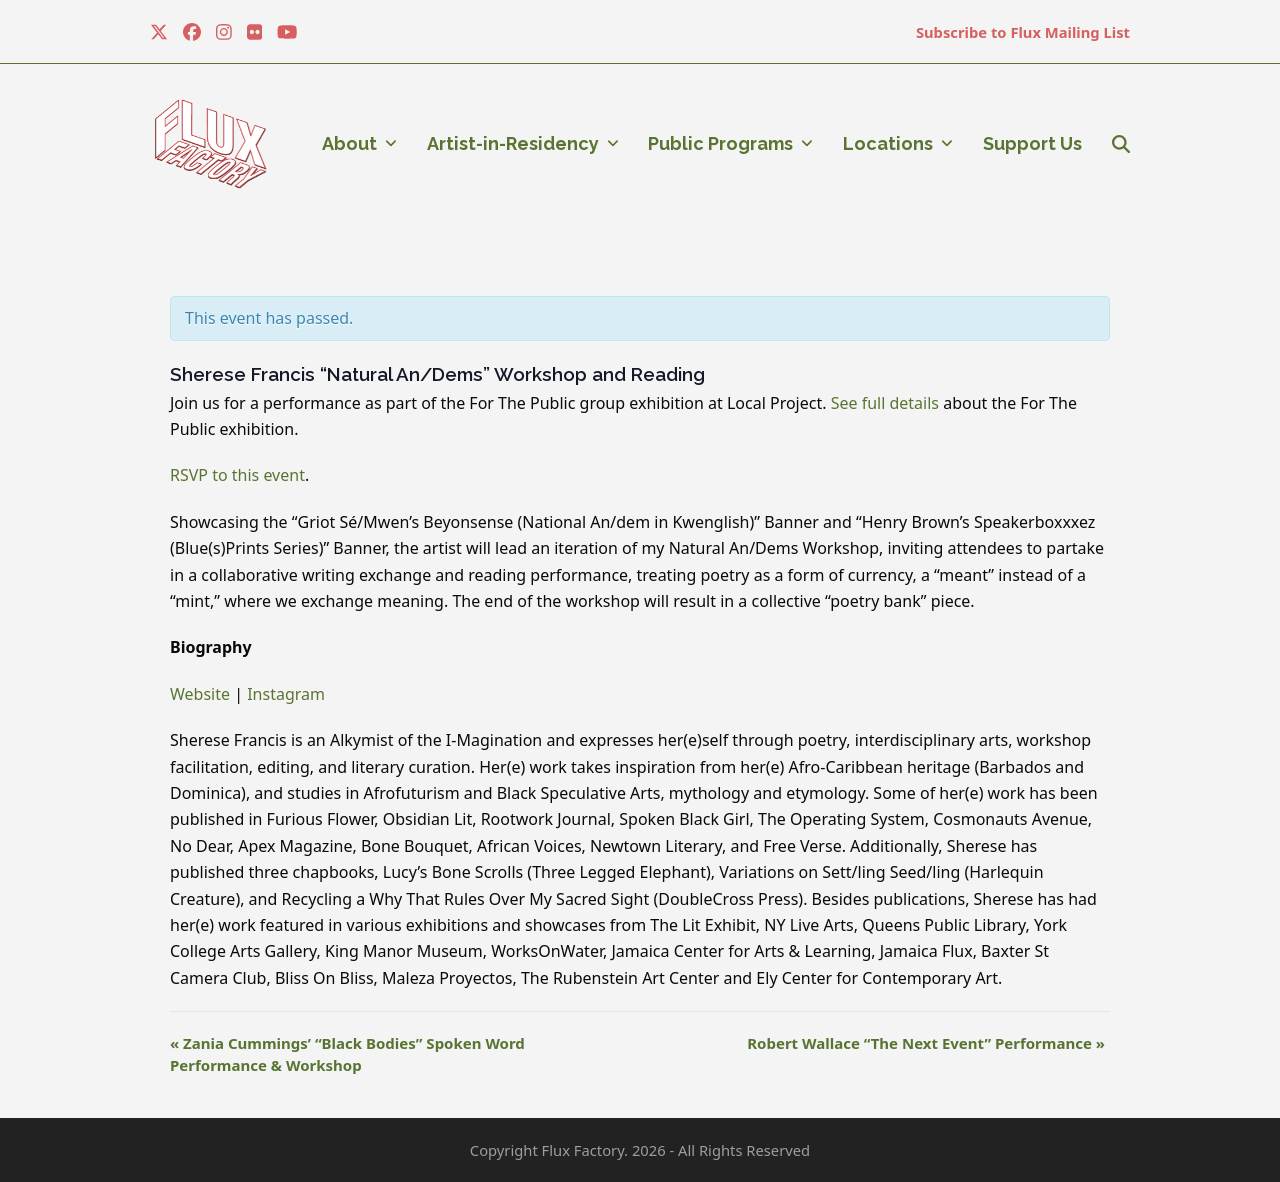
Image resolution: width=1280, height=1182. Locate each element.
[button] (1121, 144)
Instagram (286, 694)
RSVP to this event (237, 475)
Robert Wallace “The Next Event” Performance (926, 1043)
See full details (887, 403)
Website (200, 694)
